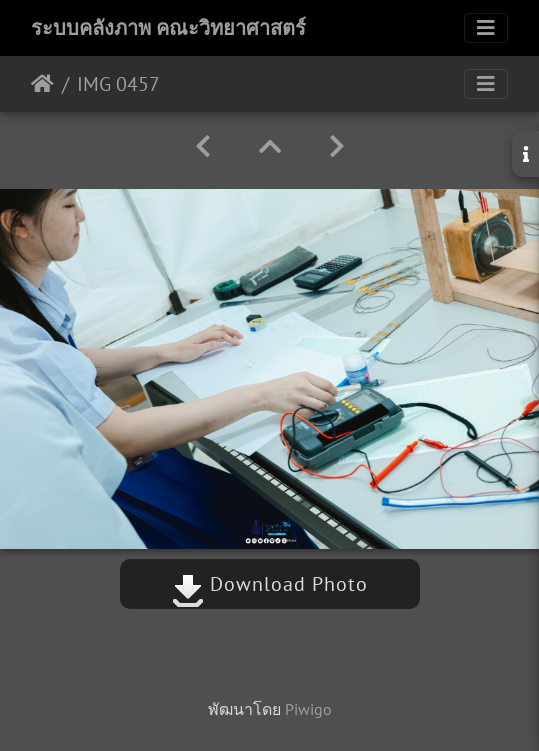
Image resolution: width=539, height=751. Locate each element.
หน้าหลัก (42, 84)
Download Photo (270, 584)
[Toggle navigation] (486, 28)
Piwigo (308, 709)
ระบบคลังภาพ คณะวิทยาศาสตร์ (168, 28)
